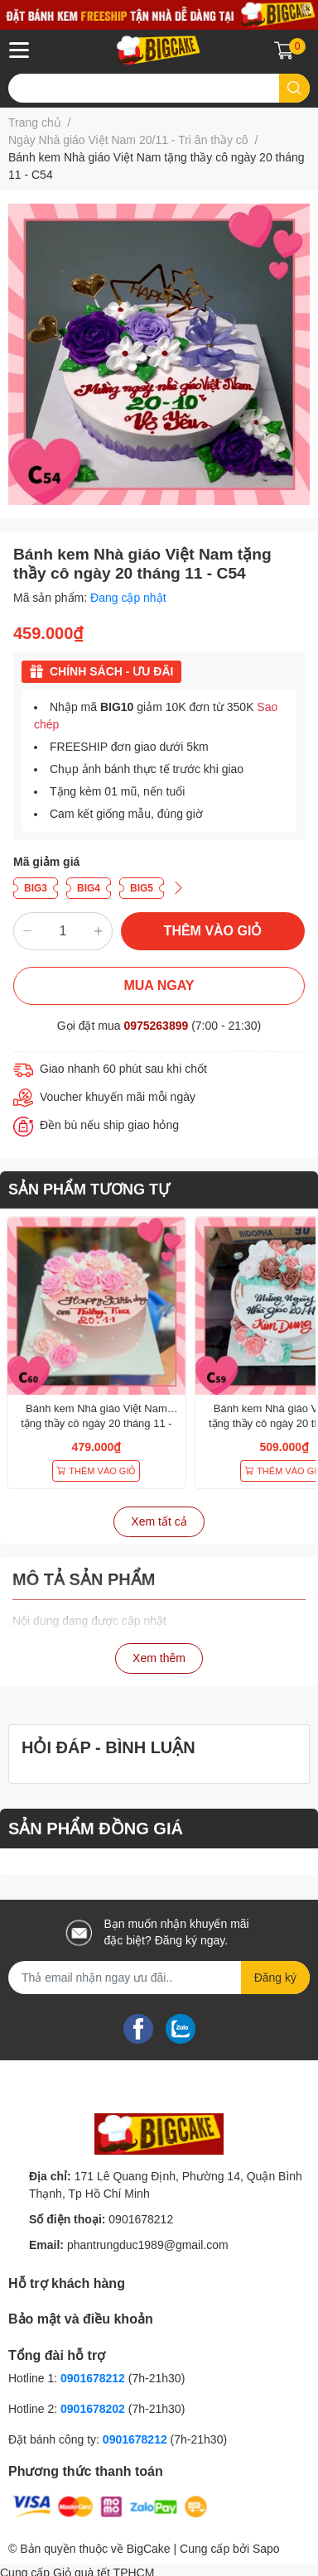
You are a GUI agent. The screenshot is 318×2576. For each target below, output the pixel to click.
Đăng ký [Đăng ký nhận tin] (275, 1977)
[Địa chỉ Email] (159, 1977)
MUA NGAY (158, 985)
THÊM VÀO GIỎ (213, 931)
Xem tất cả (158, 1521)
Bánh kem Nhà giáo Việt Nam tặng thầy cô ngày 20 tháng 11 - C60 (96, 1423)
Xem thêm (159, 1658)
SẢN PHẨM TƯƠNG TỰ (89, 1189)
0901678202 (92, 2408)
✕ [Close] (307, 8)
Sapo (266, 2548)
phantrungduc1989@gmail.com (148, 2245)
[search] (294, 88)
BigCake (149, 2548)
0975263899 (155, 1025)
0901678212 (140, 2219)
